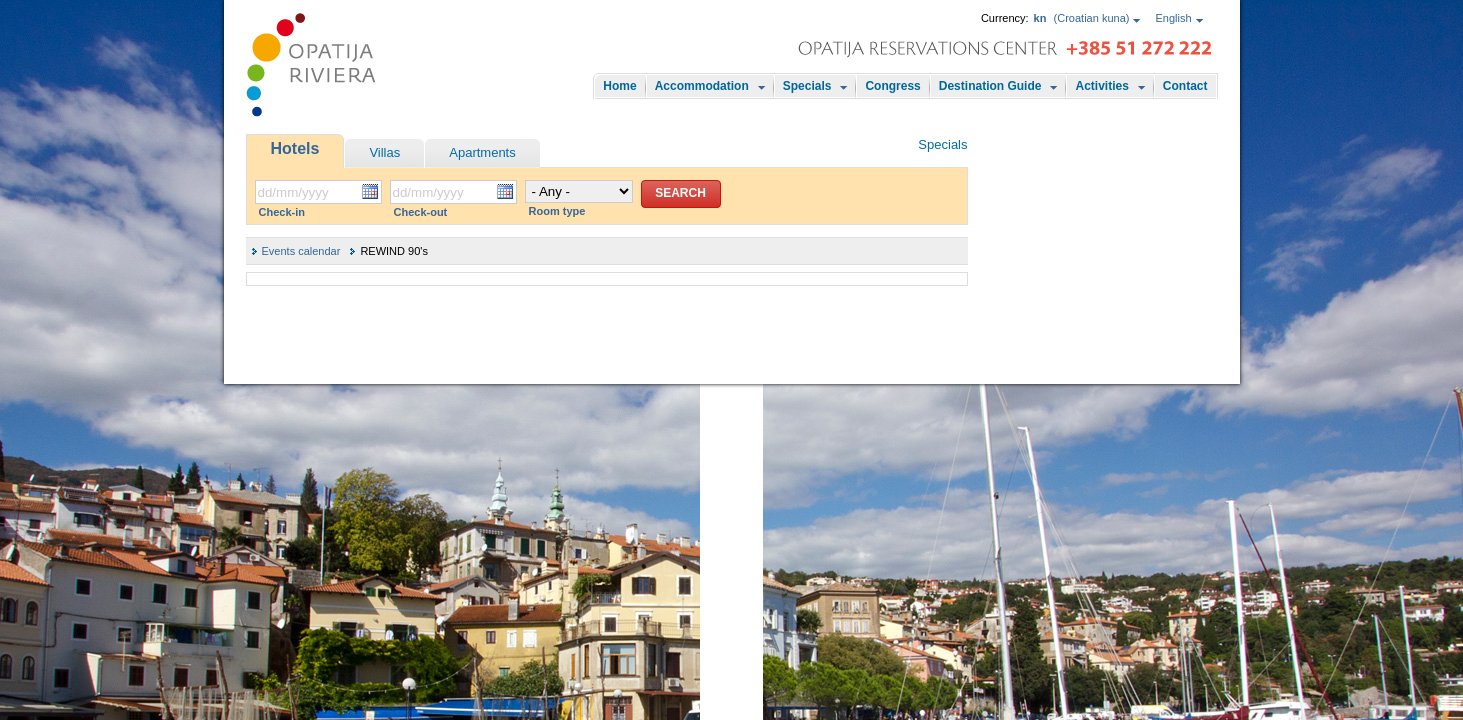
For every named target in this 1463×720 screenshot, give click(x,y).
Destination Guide (990, 86)
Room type (557, 211)
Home (619, 86)
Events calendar (301, 251)
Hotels (295, 148)
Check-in (282, 212)
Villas (384, 152)
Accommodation (702, 86)
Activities (1101, 86)
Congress (892, 86)
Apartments (482, 152)
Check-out (421, 212)
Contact (1185, 86)
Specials (807, 86)
